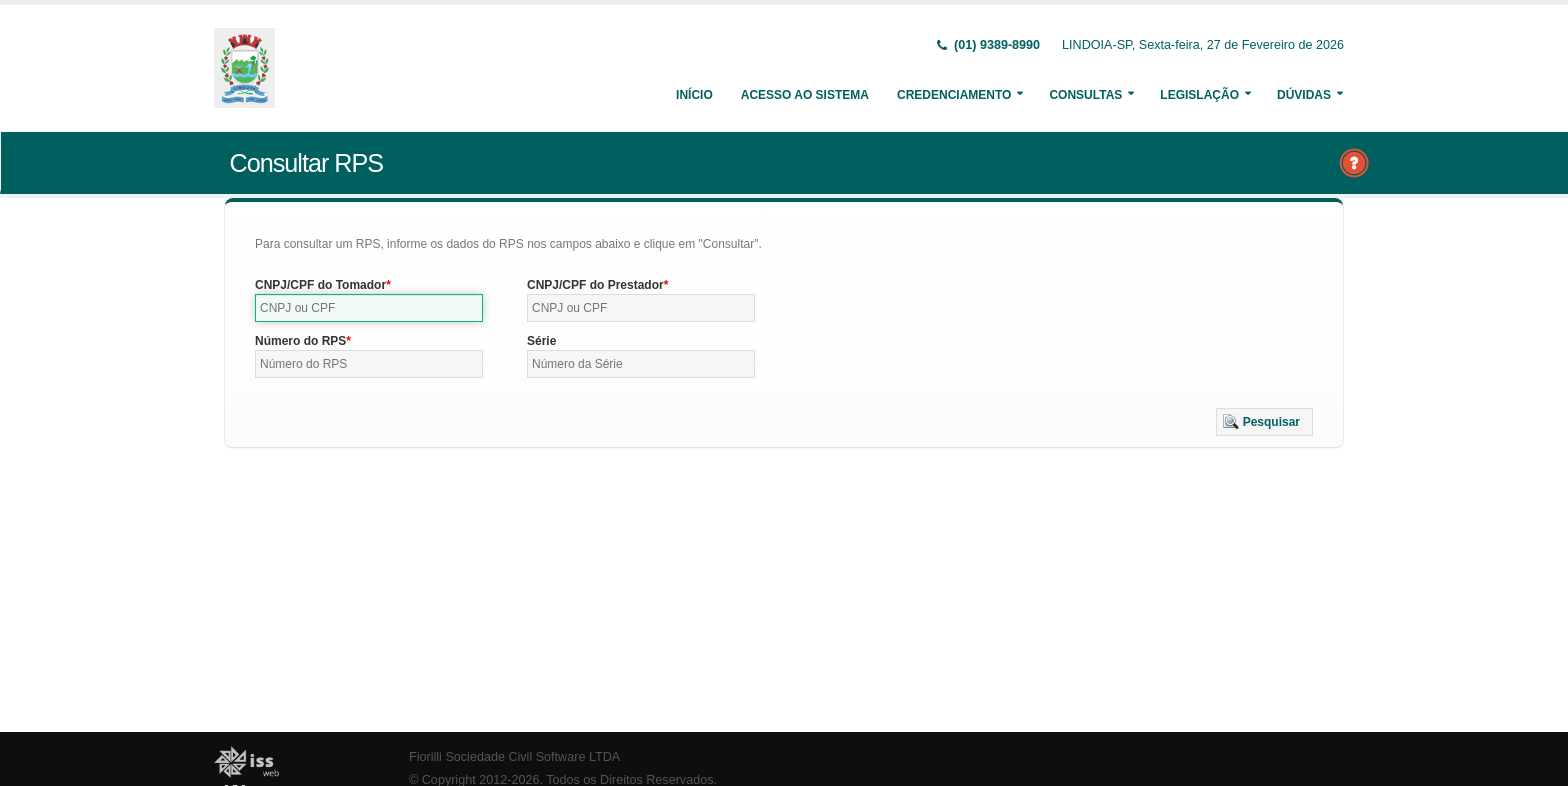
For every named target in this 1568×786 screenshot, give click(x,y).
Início (694, 95)
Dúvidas (1304, 95)
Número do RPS (300, 341)
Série (541, 341)
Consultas (1085, 95)
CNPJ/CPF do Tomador (320, 285)
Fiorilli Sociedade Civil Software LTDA (514, 757)
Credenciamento (954, 95)
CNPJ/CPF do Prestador (595, 285)
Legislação (1199, 95)
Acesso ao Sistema (805, 95)
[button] (1264, 422)
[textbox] (369, 308)
